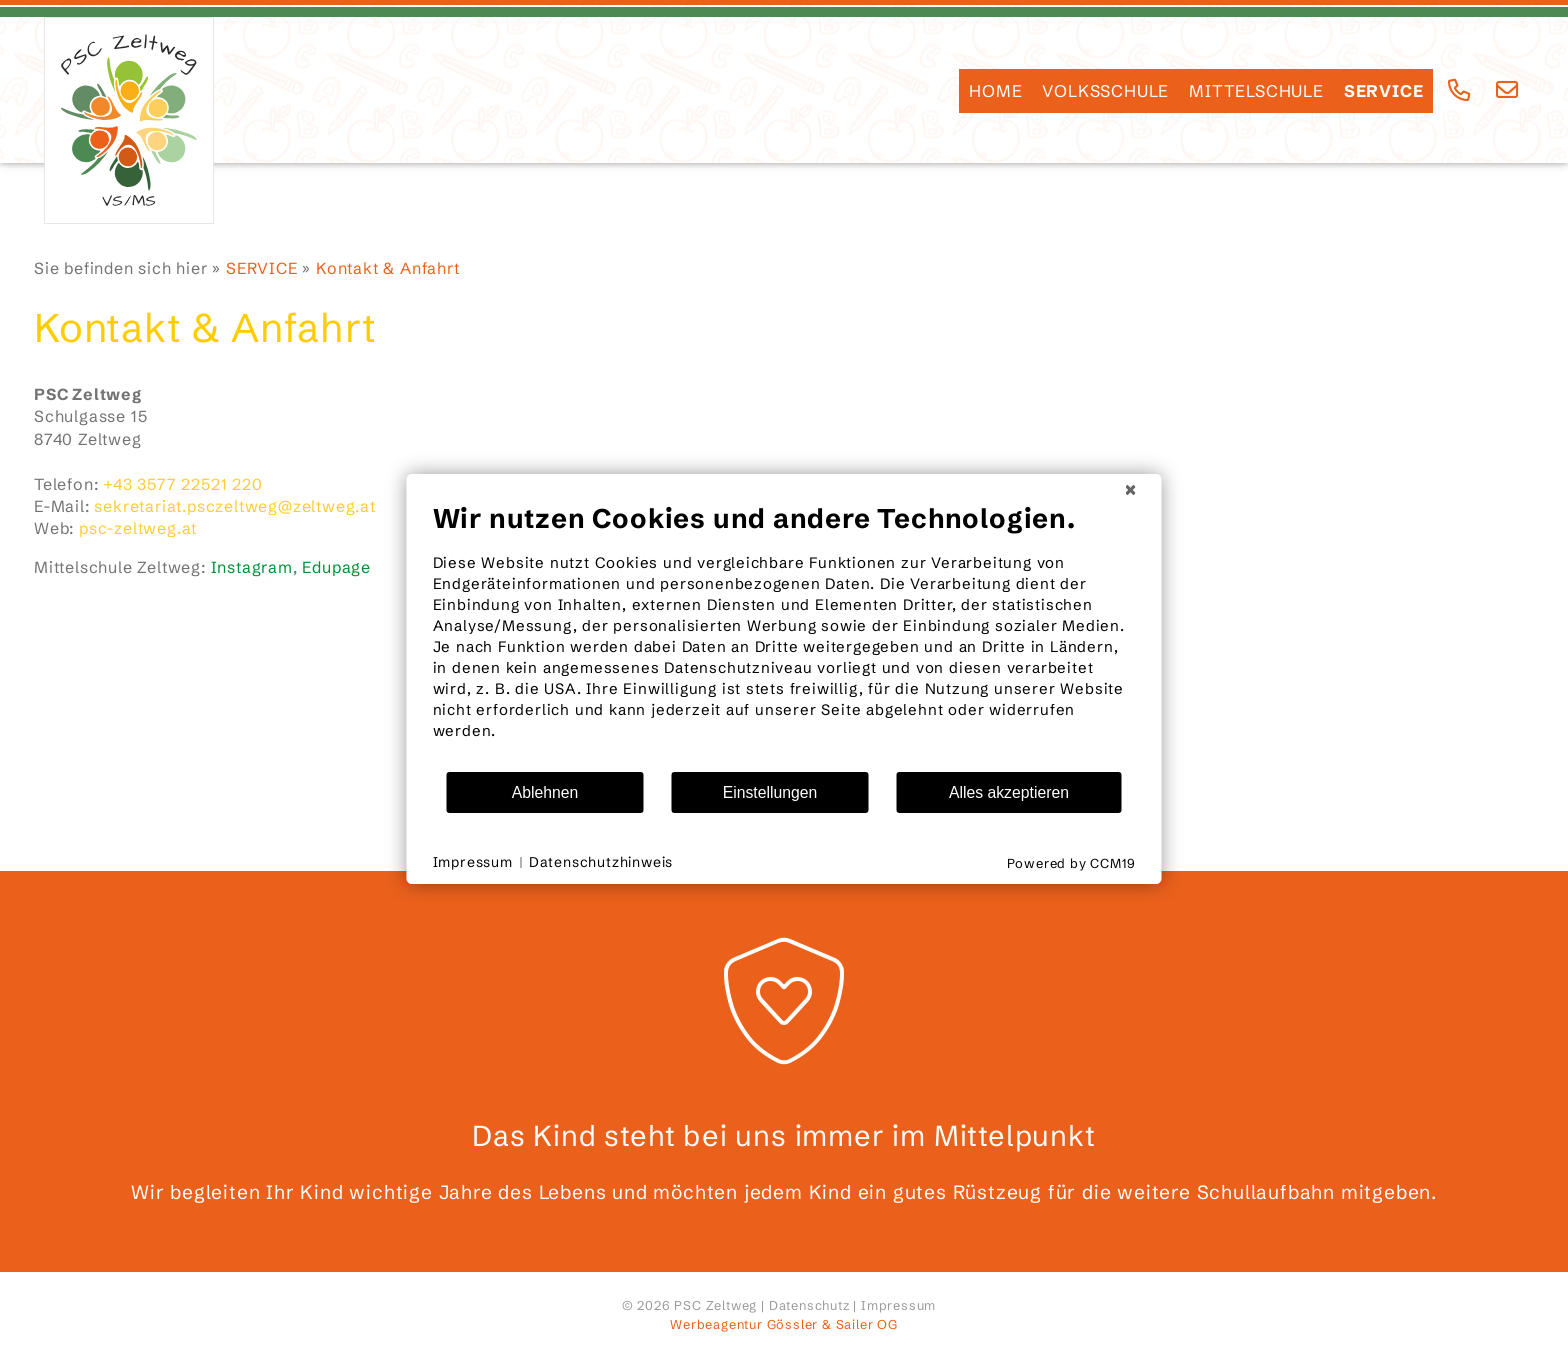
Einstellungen (770, 792)
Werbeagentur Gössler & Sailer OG (784, 1324)
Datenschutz (809, 1305)
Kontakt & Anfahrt (388, 268)
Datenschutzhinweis (601, 862)
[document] (784, 636)
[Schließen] (1131, 490)
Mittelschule (1256, 91)
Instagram (252, 567)
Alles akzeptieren (1009, 792)
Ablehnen (545, 792)
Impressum (898, 1305)
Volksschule (1105, 91)
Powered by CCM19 (1071, 863)
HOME (995, 91)
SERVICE (1384, 91)
